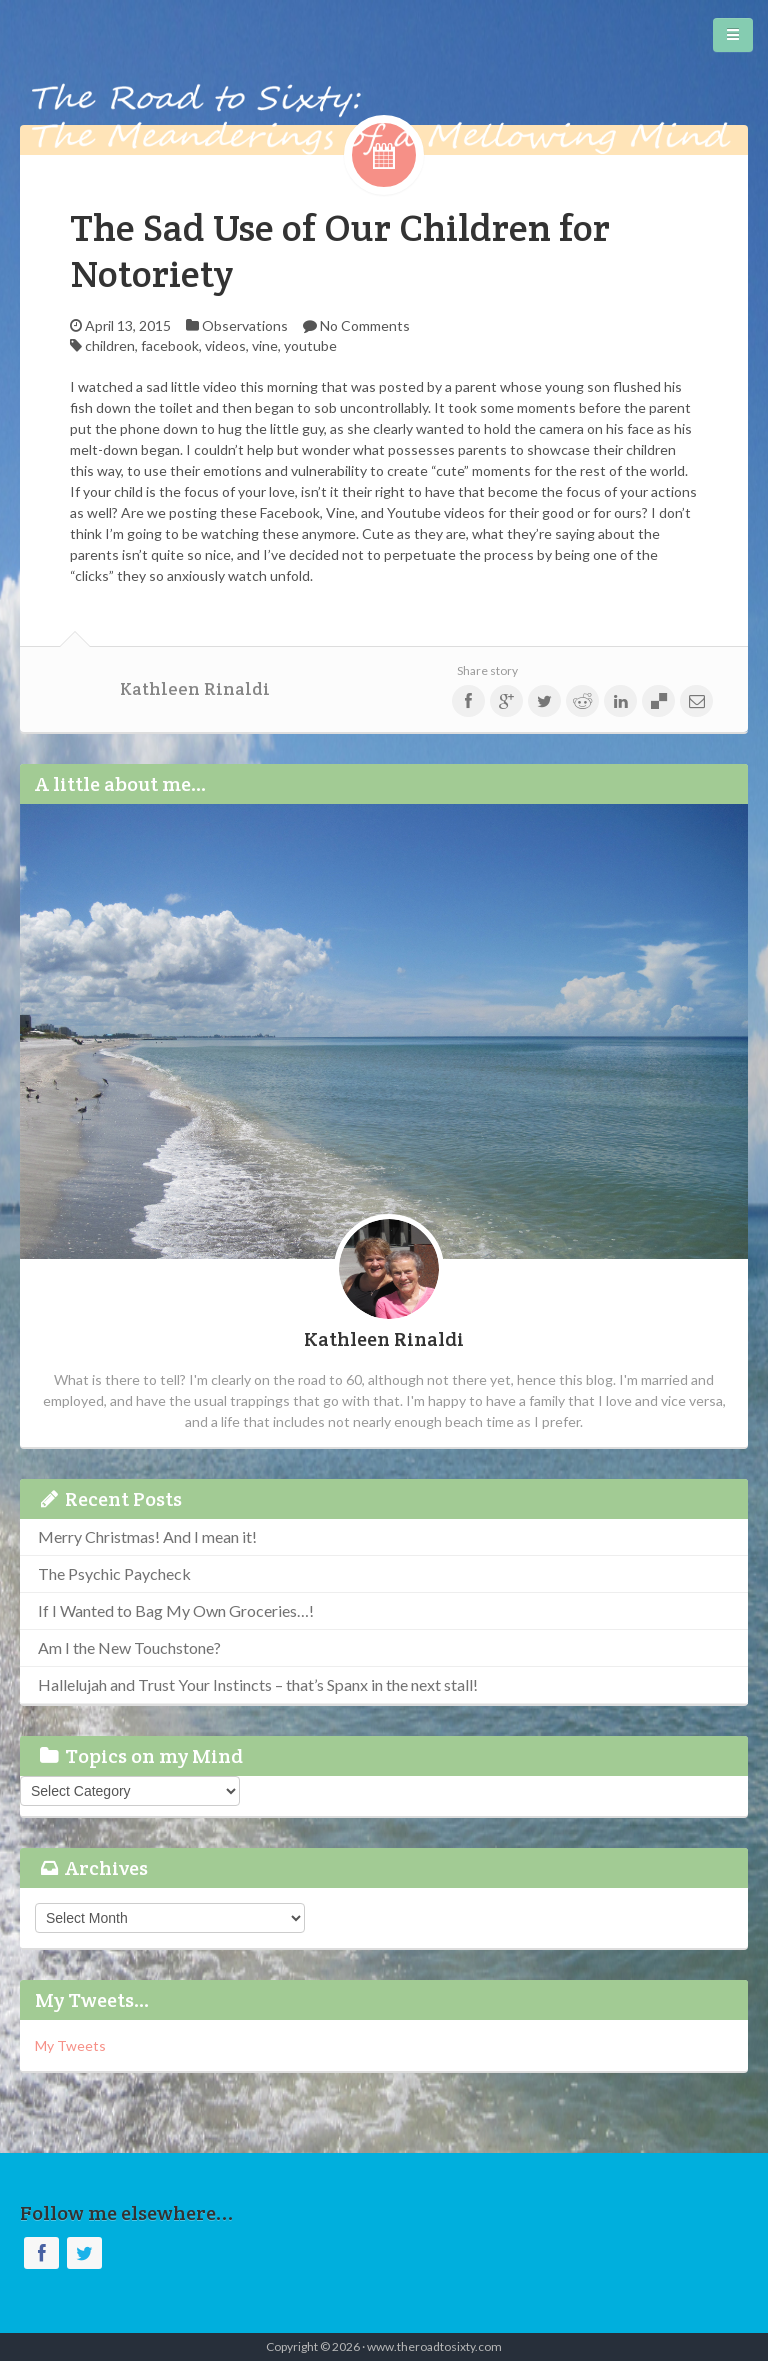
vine (265, 345)
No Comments (365, 325)
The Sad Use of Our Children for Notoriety (340, 250)
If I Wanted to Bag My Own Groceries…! (176, 1610)
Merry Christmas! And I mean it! (147, 1536)
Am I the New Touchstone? (129, 1647)
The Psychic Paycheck (114, 1573)
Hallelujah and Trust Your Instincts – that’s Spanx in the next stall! (258, 1684)
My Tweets (70, 2045)
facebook (170, 345)
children (110, 345)
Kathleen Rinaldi (195, 689)
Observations (245, 325)
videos (225, 345)
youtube (310, 345)
